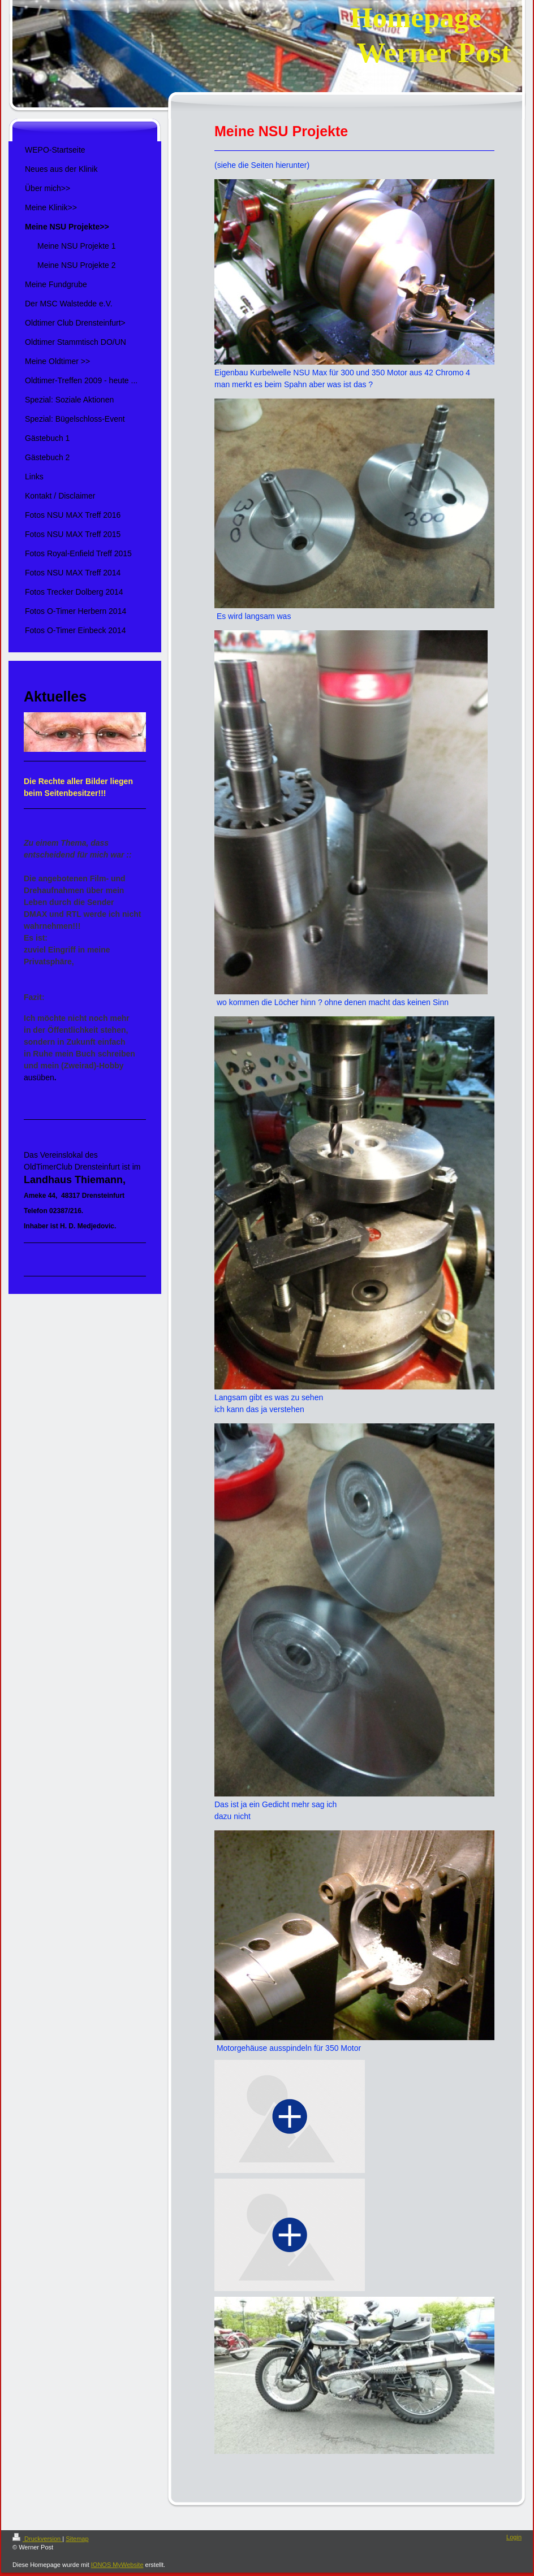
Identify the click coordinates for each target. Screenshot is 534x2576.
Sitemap (77, 2538)
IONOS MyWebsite (117, 2564)
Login (514, 2537)
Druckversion (37, 2538)
